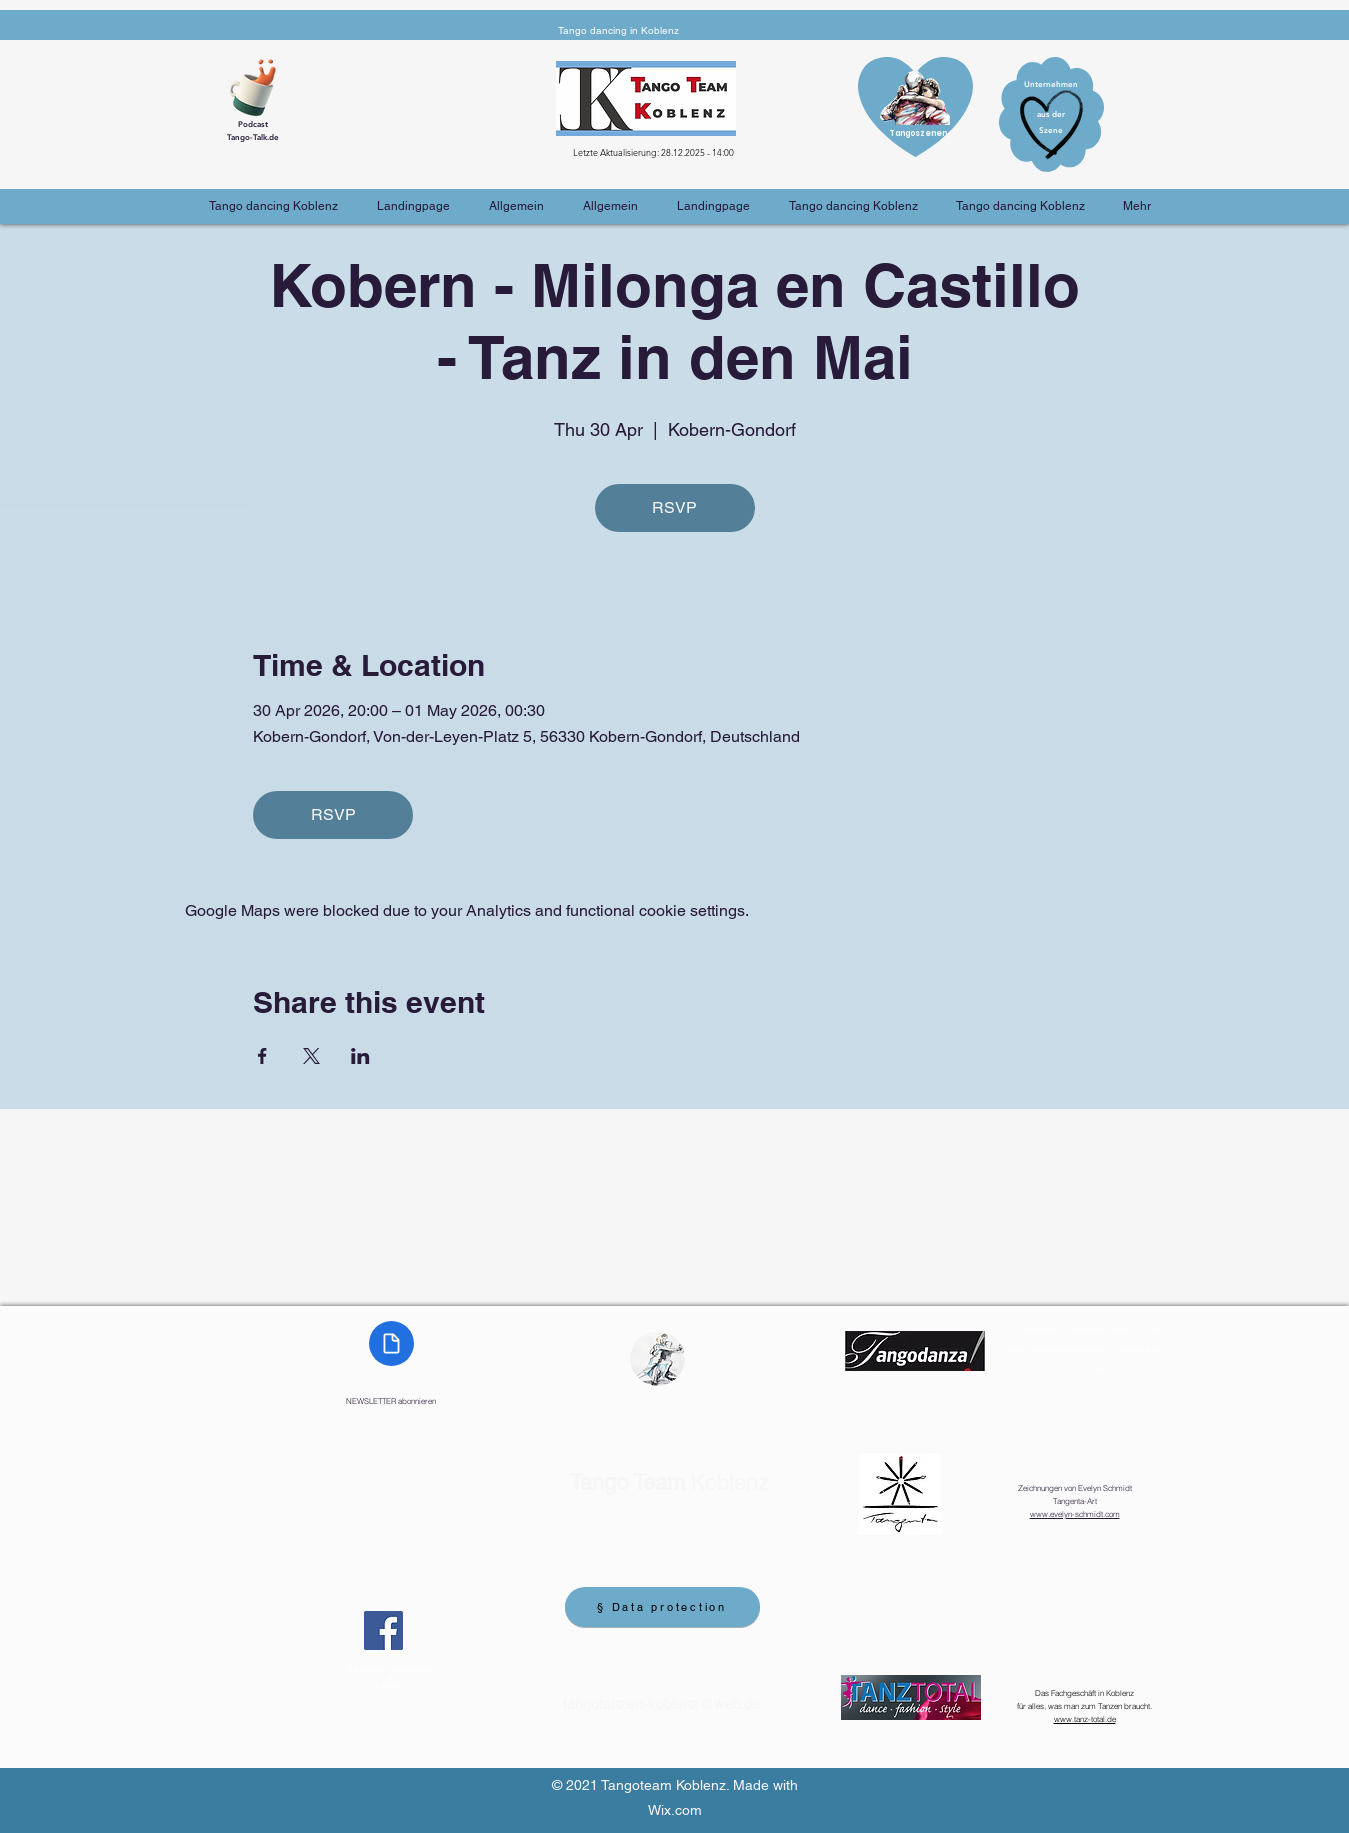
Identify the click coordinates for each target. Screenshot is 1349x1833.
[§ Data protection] (662, 1607)
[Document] (391, 1343)
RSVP (674, 507)
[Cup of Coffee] (260, 85)
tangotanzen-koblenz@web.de (661, 1703)
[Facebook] (383, 1630)
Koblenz (669, 1482)
